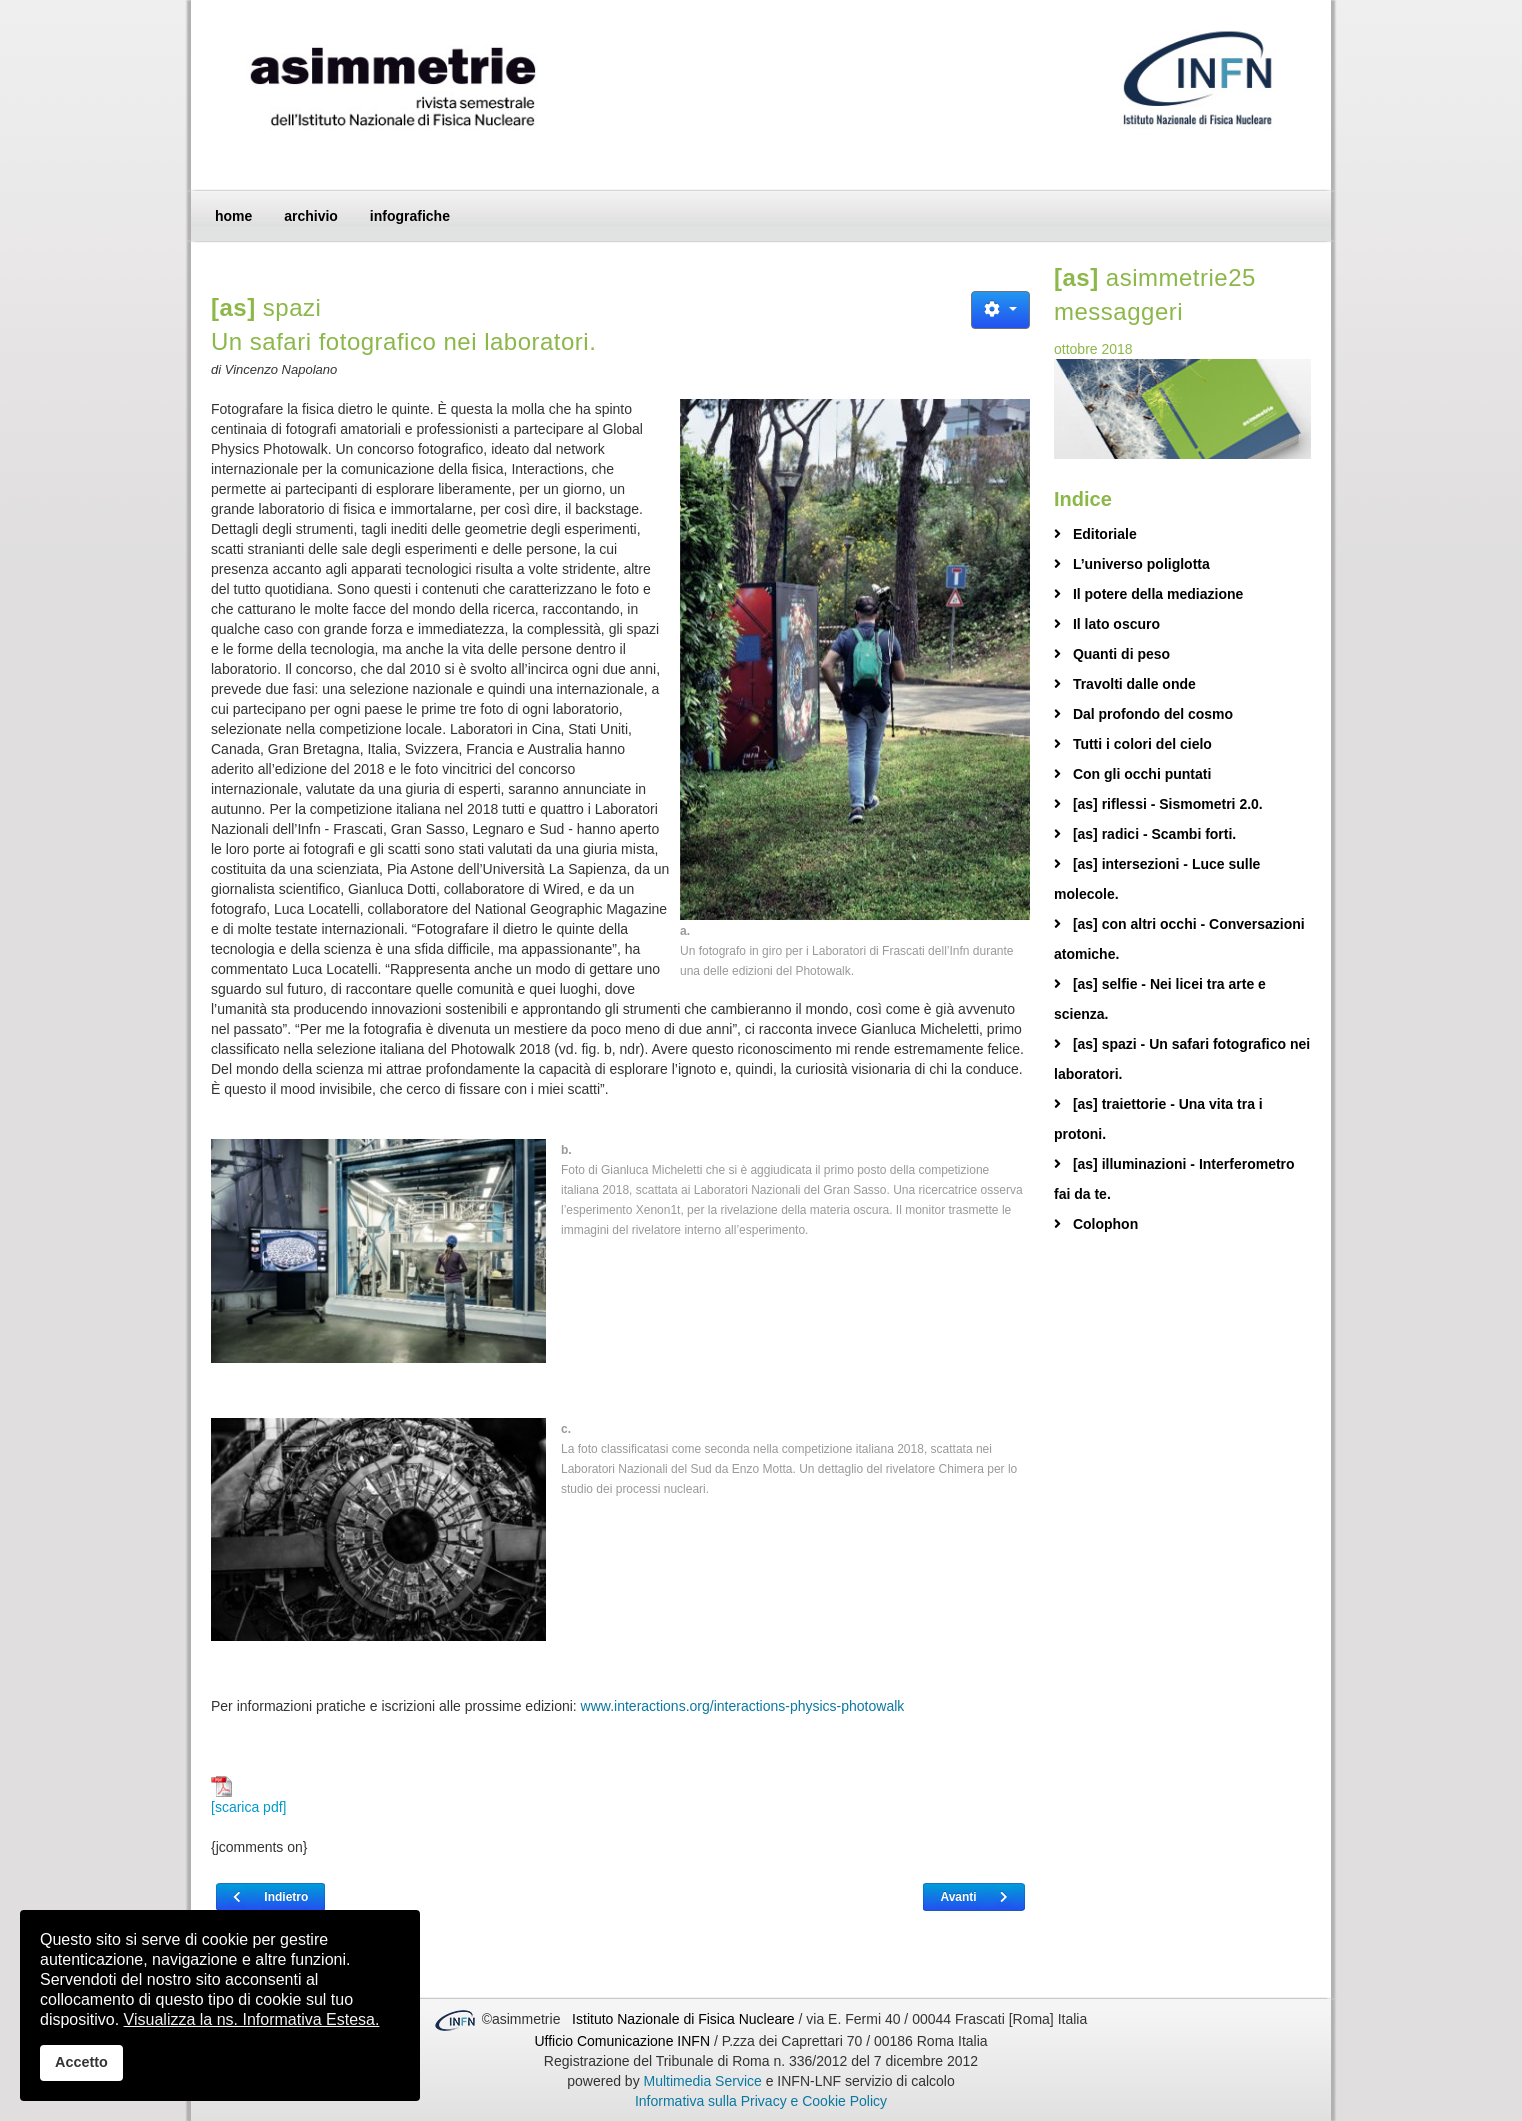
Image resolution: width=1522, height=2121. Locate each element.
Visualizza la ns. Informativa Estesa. (252, 2019)
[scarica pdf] (248, 1795)
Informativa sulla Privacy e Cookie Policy (761, 2101)
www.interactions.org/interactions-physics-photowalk (743, 1706)
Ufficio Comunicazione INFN (622, 2041)
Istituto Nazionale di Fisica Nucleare (685, 2019)
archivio (311, 216)
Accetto (81, 2062)
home (233, 216)
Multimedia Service (703, 2081)
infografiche (410, 216)
